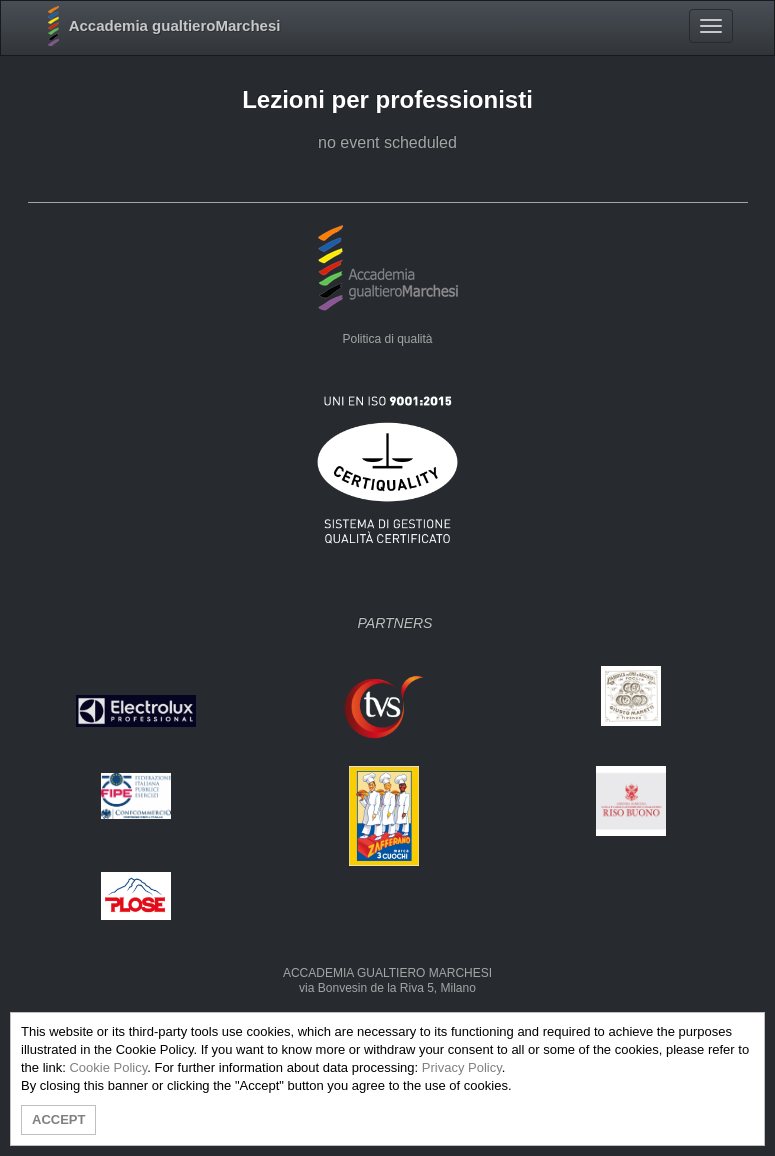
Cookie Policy (108, 1067)
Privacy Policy (462, 1067)
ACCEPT (58, 1119)
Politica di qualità (387, 339)
